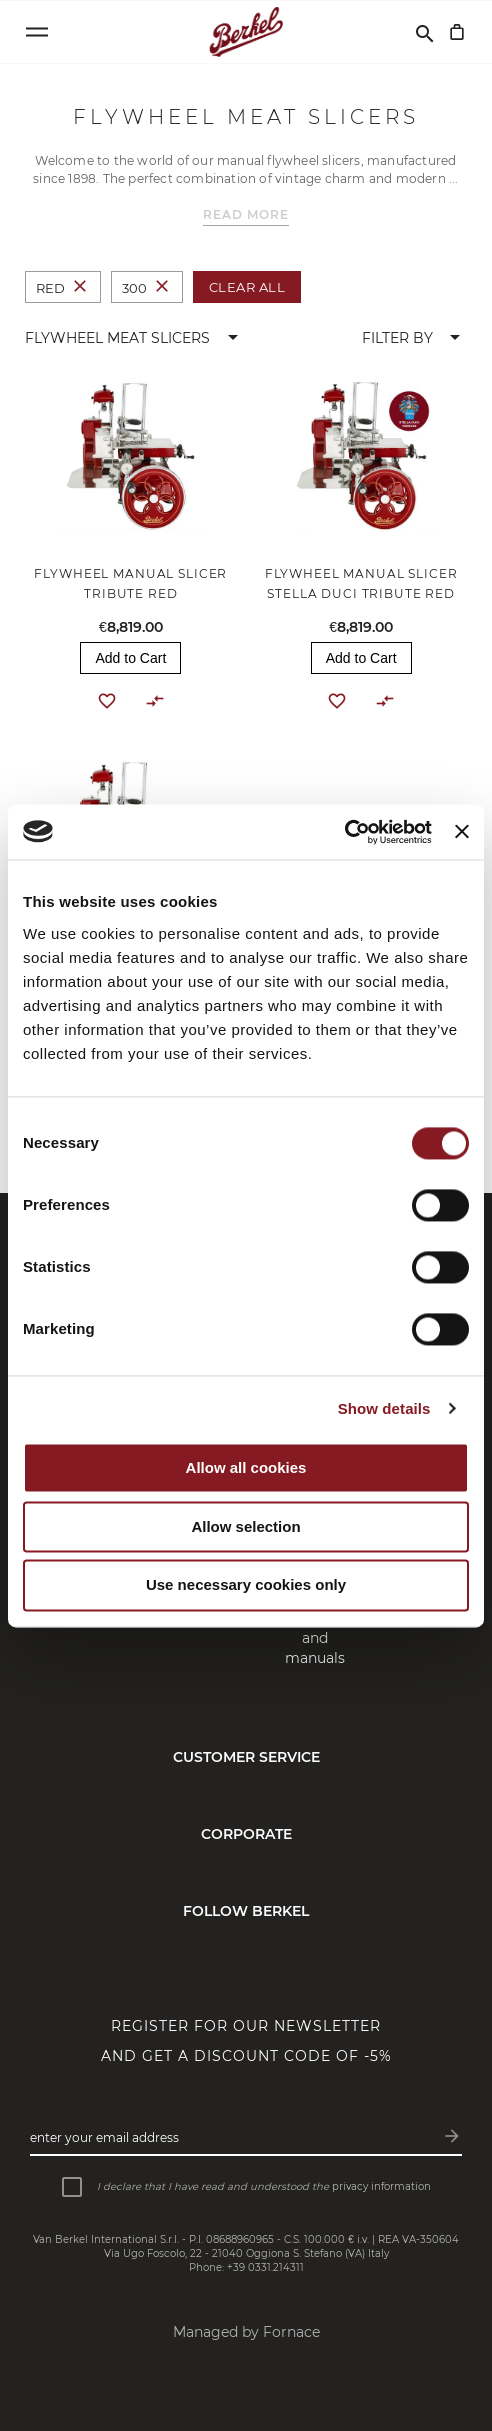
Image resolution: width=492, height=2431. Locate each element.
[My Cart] (457, 32)
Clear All (247, 287)
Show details (384, 1408)
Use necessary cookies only (246, 1585)
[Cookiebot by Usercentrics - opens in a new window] (344, 832)
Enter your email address (104, 2137)
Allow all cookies (246, 1467)
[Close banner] (462, 832)
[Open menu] (37, 32)
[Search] (425, 32)
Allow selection (245, 1526)
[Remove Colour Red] (80, 287)
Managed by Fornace (246, 2332)
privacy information (381, 2186)
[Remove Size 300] (162, 287)
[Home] (246, 32)
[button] (135, 338)
